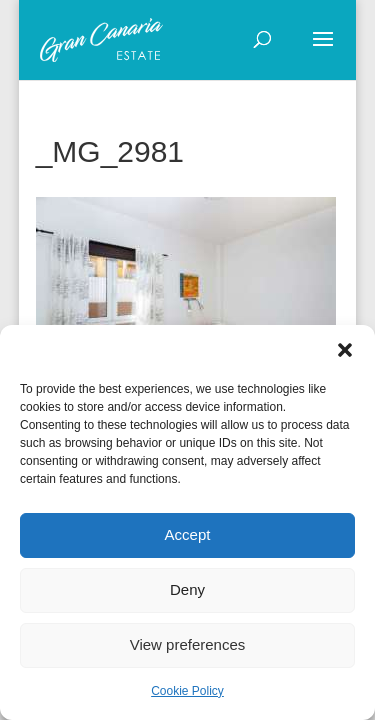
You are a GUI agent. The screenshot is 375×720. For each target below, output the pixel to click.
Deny (187, 589)
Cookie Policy (187, 691)
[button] (345, 350)
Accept (188, 534)
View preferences (188, 644)
